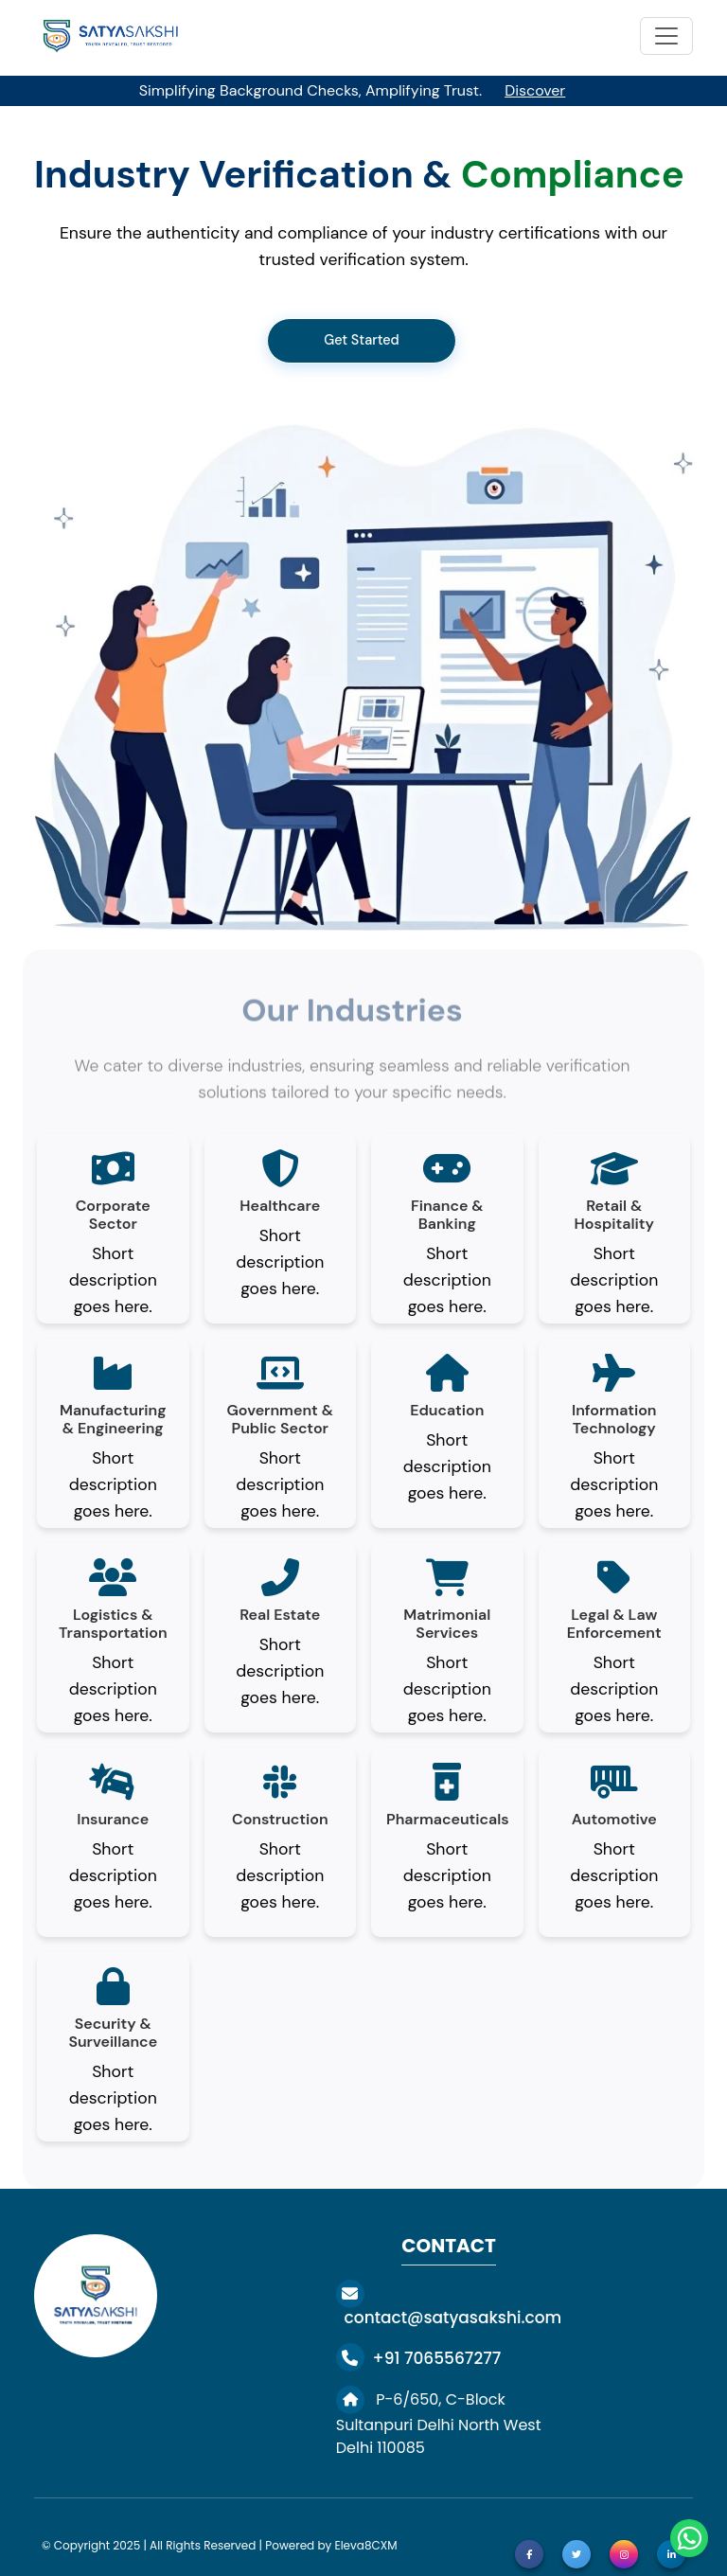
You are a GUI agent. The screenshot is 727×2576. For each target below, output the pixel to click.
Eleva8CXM (365, 2545)
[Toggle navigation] (666, 36)
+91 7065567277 (418, 2358)
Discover (535, 90)
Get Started (361, 339)
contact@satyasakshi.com (449, 2306)
